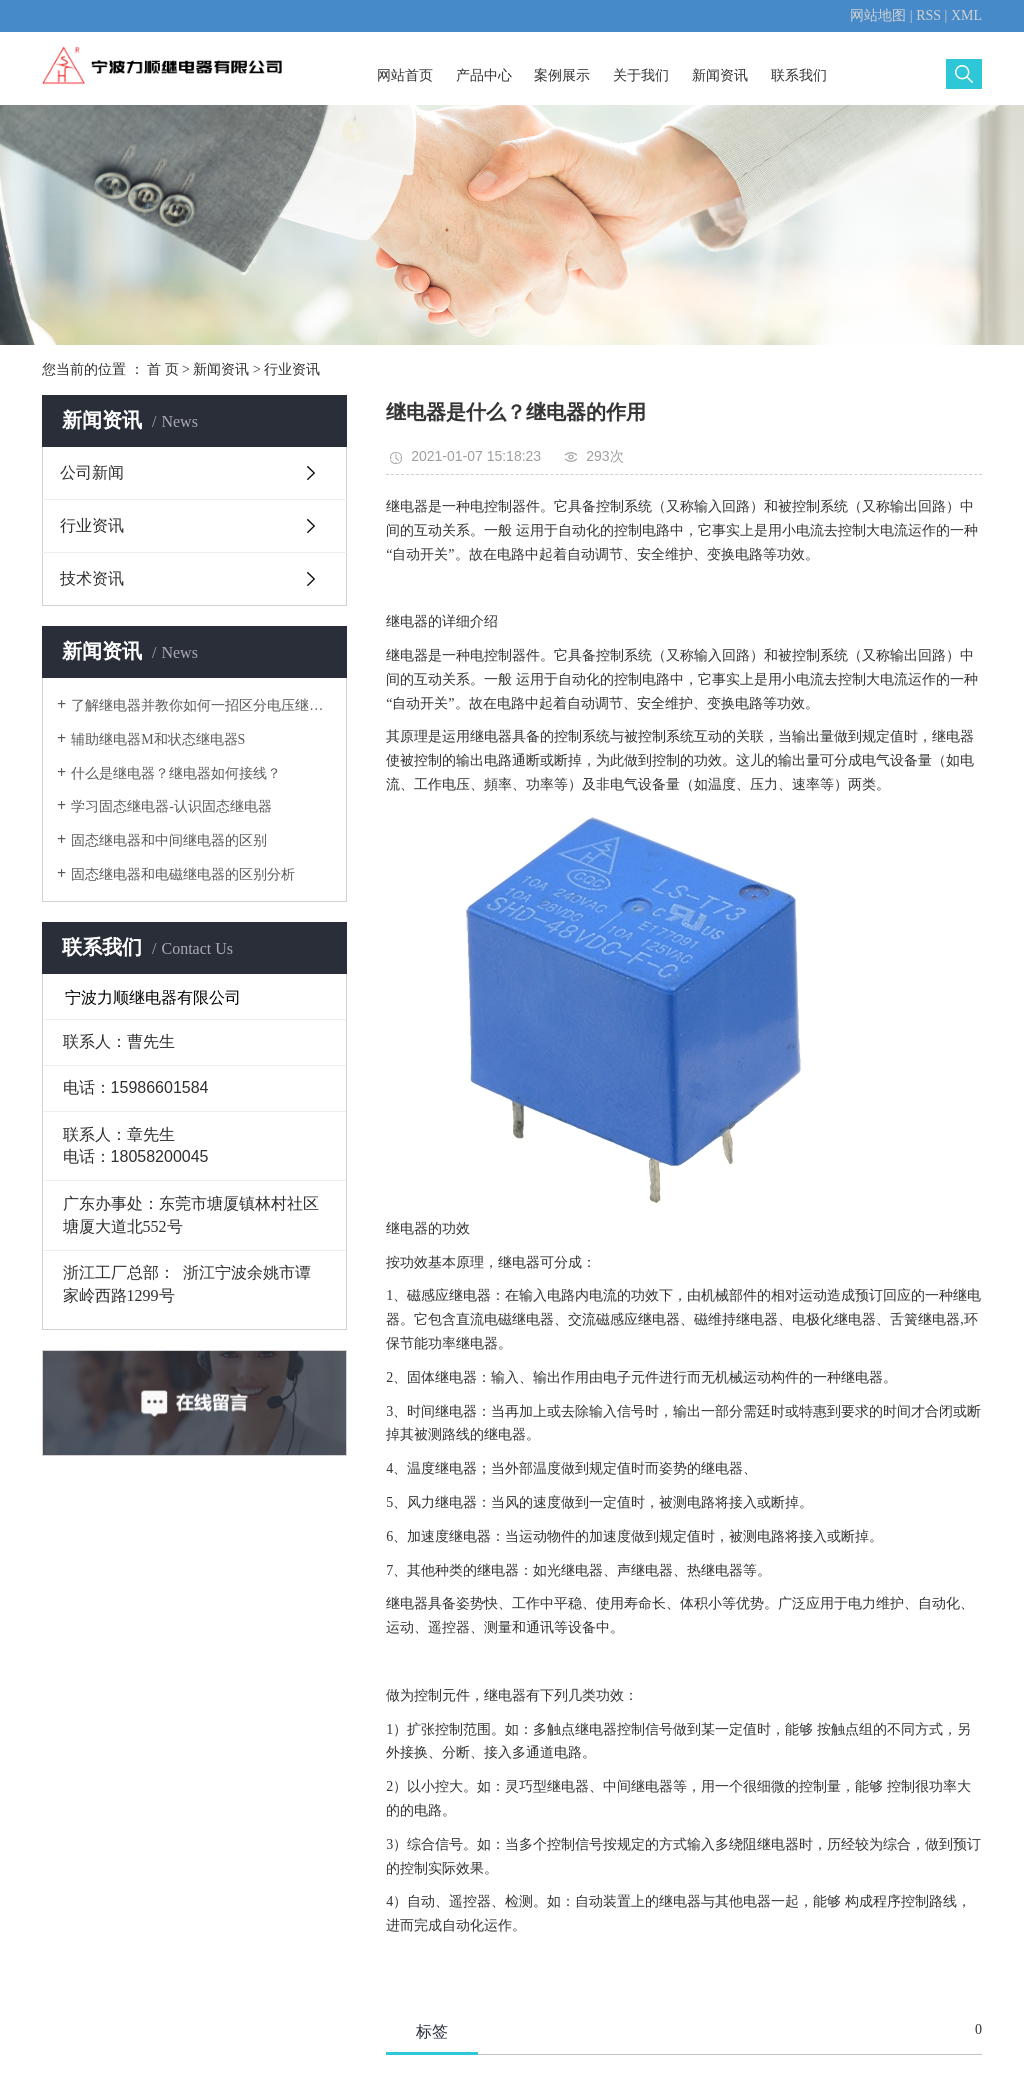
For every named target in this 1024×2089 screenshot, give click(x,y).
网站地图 (878, 15)
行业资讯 (292, 369)
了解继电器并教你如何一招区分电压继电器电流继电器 (201, 705)
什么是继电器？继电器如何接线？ (176, 773)
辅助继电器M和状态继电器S (158, 739)
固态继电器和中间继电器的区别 (169, 840)
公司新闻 (92, 472)
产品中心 (484, 75)
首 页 (163, 369)
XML (966, 15)
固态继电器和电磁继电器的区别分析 (183, 874)
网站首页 (405, 75)
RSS (928, 15)
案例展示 (562, 75)
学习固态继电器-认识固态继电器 (171, 806)
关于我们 (641, 75)
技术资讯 (92, 578)
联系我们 (799, 75)
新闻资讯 (720, 75)
